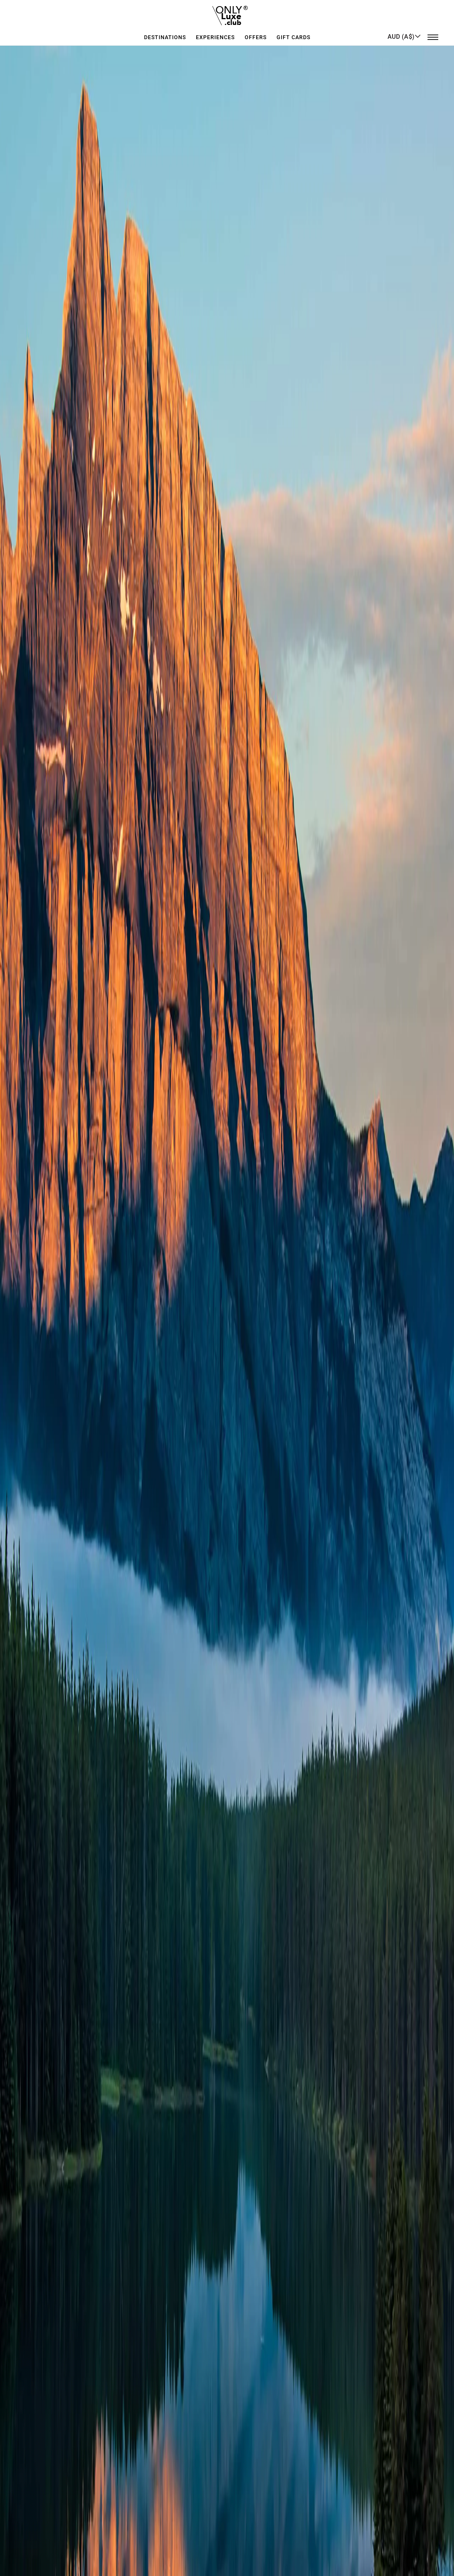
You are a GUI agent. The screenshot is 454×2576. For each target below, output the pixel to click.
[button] (404, 31)
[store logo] (227, 13)
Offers (256, 32)
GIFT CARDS (293, 32)
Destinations (165, 32)
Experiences (215, 32)
